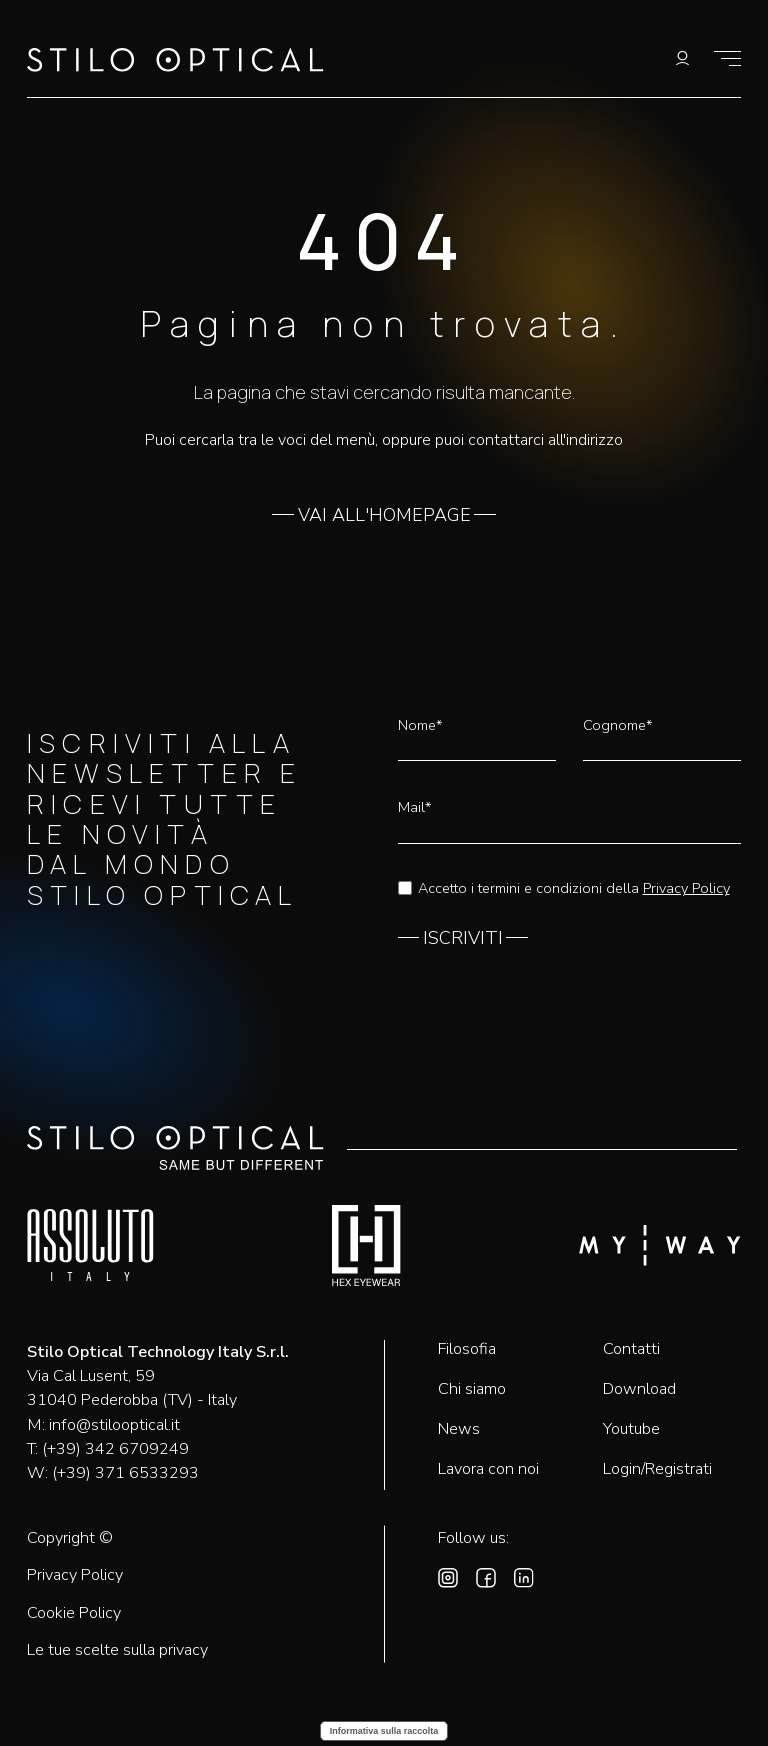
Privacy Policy (686, 888)
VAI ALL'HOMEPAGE (384, 516)
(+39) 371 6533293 (125, 1473)
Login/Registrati (657, 1469)
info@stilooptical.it (114, 1425)
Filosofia (467, 1349)
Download (639, 1389)
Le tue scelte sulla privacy (117, 1650)
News (459, 1429)
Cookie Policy (74, 1613)
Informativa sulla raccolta (384, 1731)
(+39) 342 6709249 (115, 1449)
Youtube (631, 1429)
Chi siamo (472, 1389)
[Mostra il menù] (727, 58)
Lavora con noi (488, 1469)
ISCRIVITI (463, 939)
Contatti (631, 1349)
